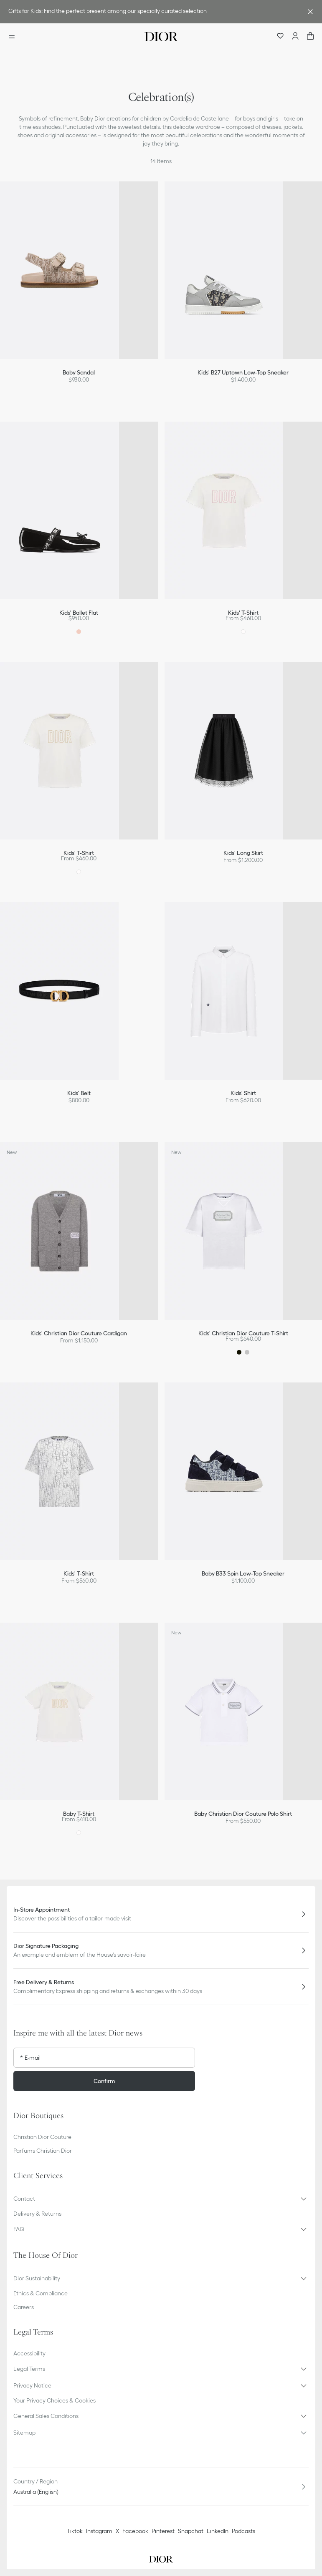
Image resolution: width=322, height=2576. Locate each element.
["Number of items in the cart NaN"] (310, 37)
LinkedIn (217, 2531)
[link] (152, 12)
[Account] (295, 37)
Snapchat (190, 2531)
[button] (161, 2199)
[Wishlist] (280, 37)
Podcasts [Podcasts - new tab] (243, 2531)
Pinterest (163, 2531)
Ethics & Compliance (40, 2293)
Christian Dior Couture (42, 2137)
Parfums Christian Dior (42, 2150)
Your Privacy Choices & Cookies (54, 2400)
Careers (23, 2307)
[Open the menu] (14, 36)
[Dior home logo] (161, 37)
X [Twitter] (117, 2531)
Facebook (135, 2531)
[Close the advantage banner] (310, 12)
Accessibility (29, 2353)
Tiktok (75, 2531)
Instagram (99, 2531)
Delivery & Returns (37, 2213)
